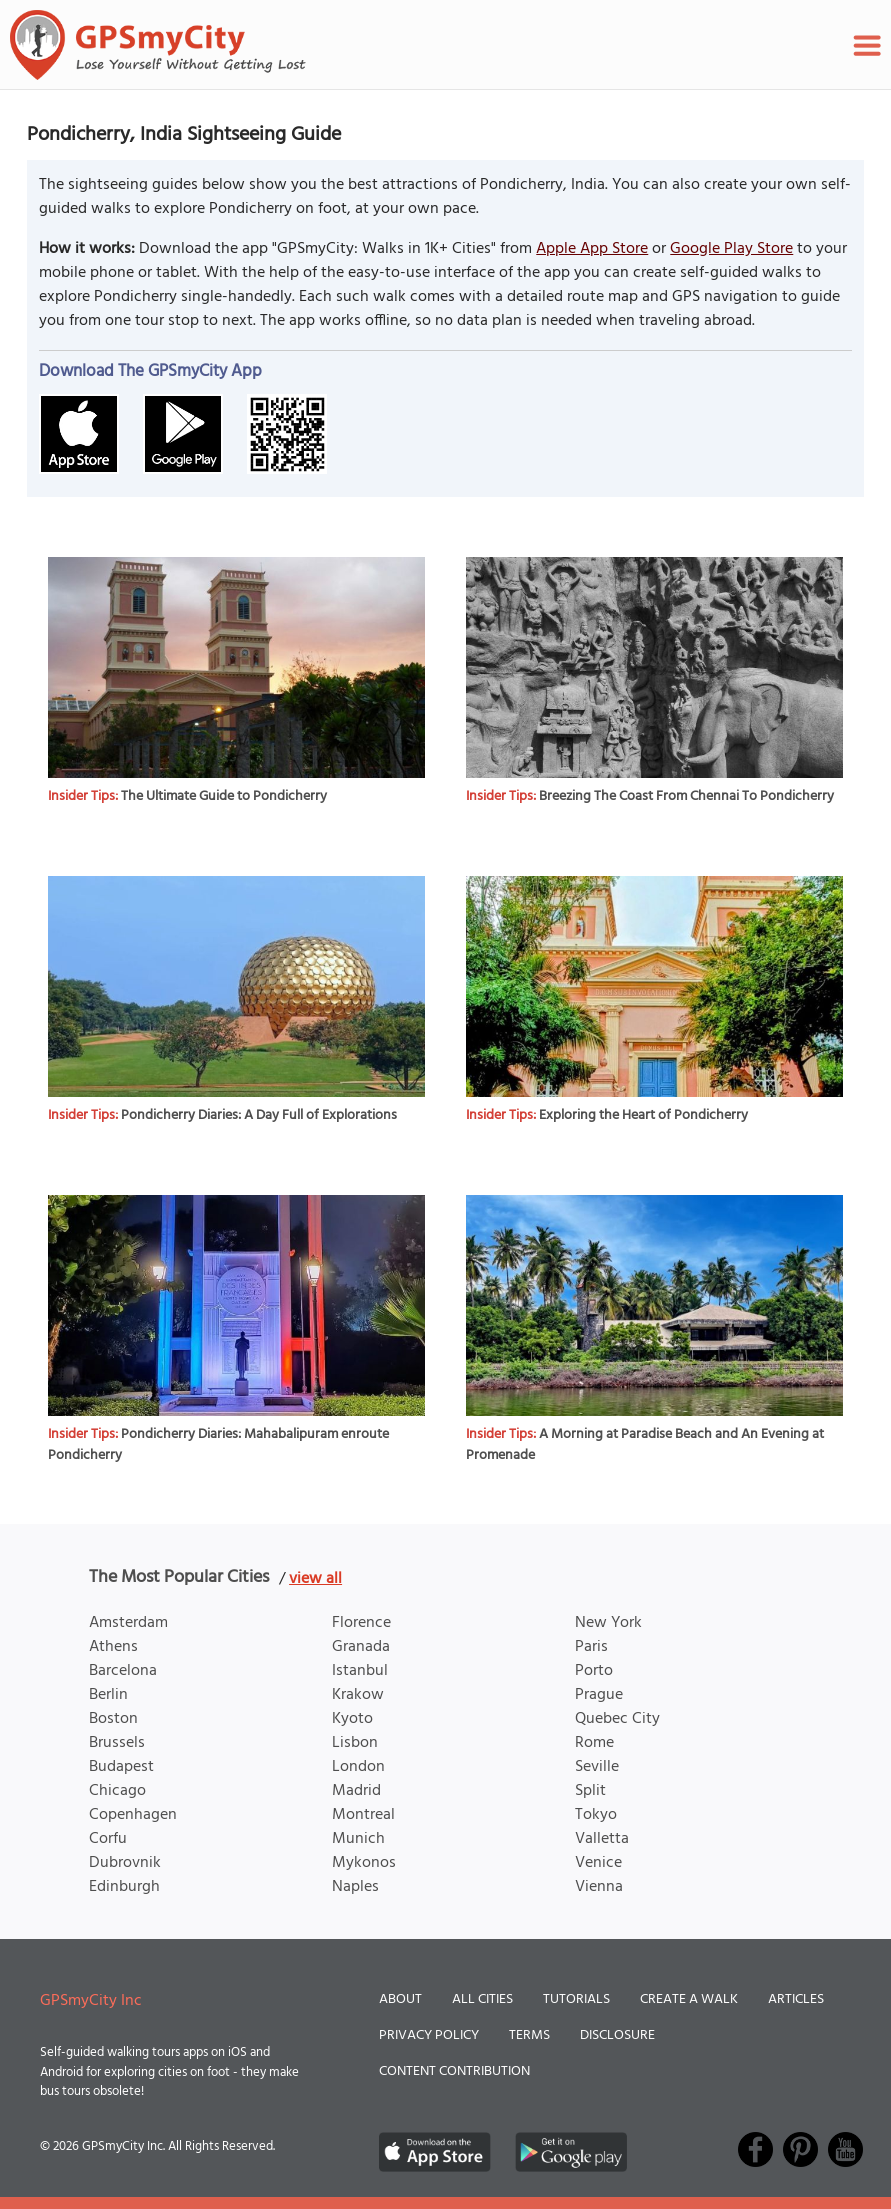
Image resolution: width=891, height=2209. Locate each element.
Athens (113, 1647)
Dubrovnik (125, 1863)
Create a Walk (689, 1999)
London (358, 1767)
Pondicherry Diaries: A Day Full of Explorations (259, 1115)
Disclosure (617, 2035)
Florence (361, 1623)
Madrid (356, 1791)
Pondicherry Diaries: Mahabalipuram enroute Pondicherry (218, 1445)
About (400, 1999)
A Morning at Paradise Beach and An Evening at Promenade (645, 1445)
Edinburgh (124, 1887)
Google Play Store (731, 249)
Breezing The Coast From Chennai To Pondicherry (686, 796)
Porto (594, 1671)
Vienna (599, 1887)
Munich (358, 1839)
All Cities (482, 1999)
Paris (591, 1647)
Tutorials (576, 1999)
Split (590, 1791)
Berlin (108, 1695)
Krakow (358, 1695)
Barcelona (123, 1671)
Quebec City (617, 1719)
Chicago (117, 1791)
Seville (597, 1767)
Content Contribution (454, 2071)
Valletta (602, 1839)
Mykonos (364, 1863)
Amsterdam (128, 1623)
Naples (355, 1887)
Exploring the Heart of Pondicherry (643, 1115)
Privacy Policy (429, 2035)
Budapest (121, 1767)
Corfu (108, 1839)
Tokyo (596, 1815)
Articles (796, 1999)
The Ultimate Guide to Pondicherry (224, 796)
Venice (598, 1863)
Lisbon (355, 1743)
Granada (361, 1647)
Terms (529, 2035)
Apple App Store (592, 249)
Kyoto (352, 1719)
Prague (599, 1695)
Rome (594, 1743)
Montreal (363, 1815)
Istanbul (360, 1671)
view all (315, 1579)
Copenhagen (133, 1815)
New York (608, 1623)
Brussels (117, 1743)
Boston (113, 1719)
